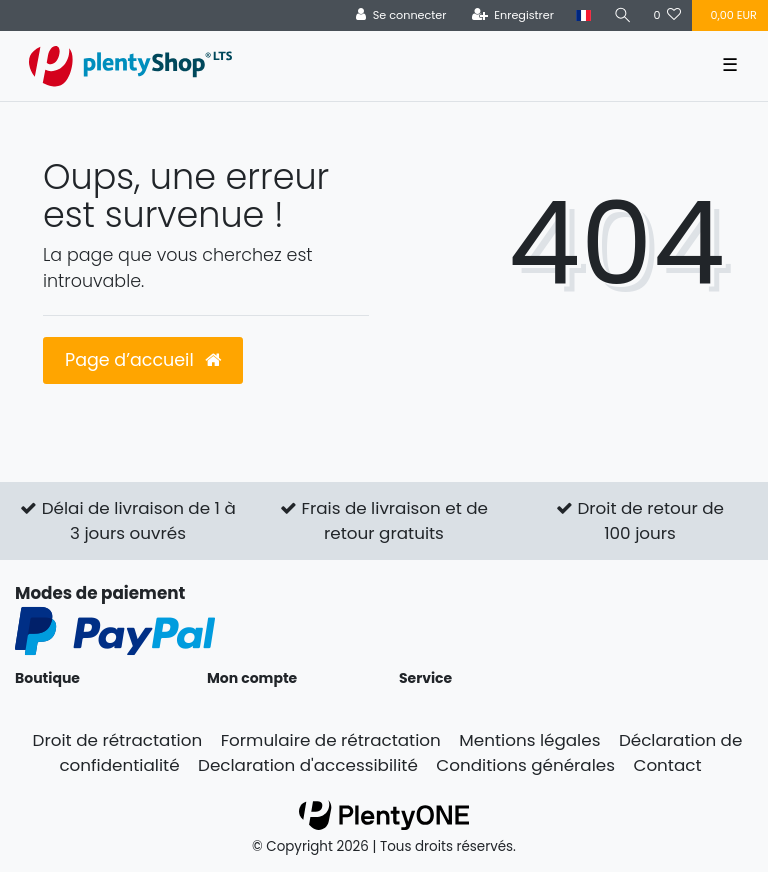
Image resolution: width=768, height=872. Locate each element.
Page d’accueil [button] (143, 360)
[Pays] (583, 15)
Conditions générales (525, 765)
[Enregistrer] (513, 15)
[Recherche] (622, 15)
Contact (667, 765)
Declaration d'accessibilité (308, 765)
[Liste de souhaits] (667, 15)
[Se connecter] (401, 15)
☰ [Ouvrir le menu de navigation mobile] (730, 65)
